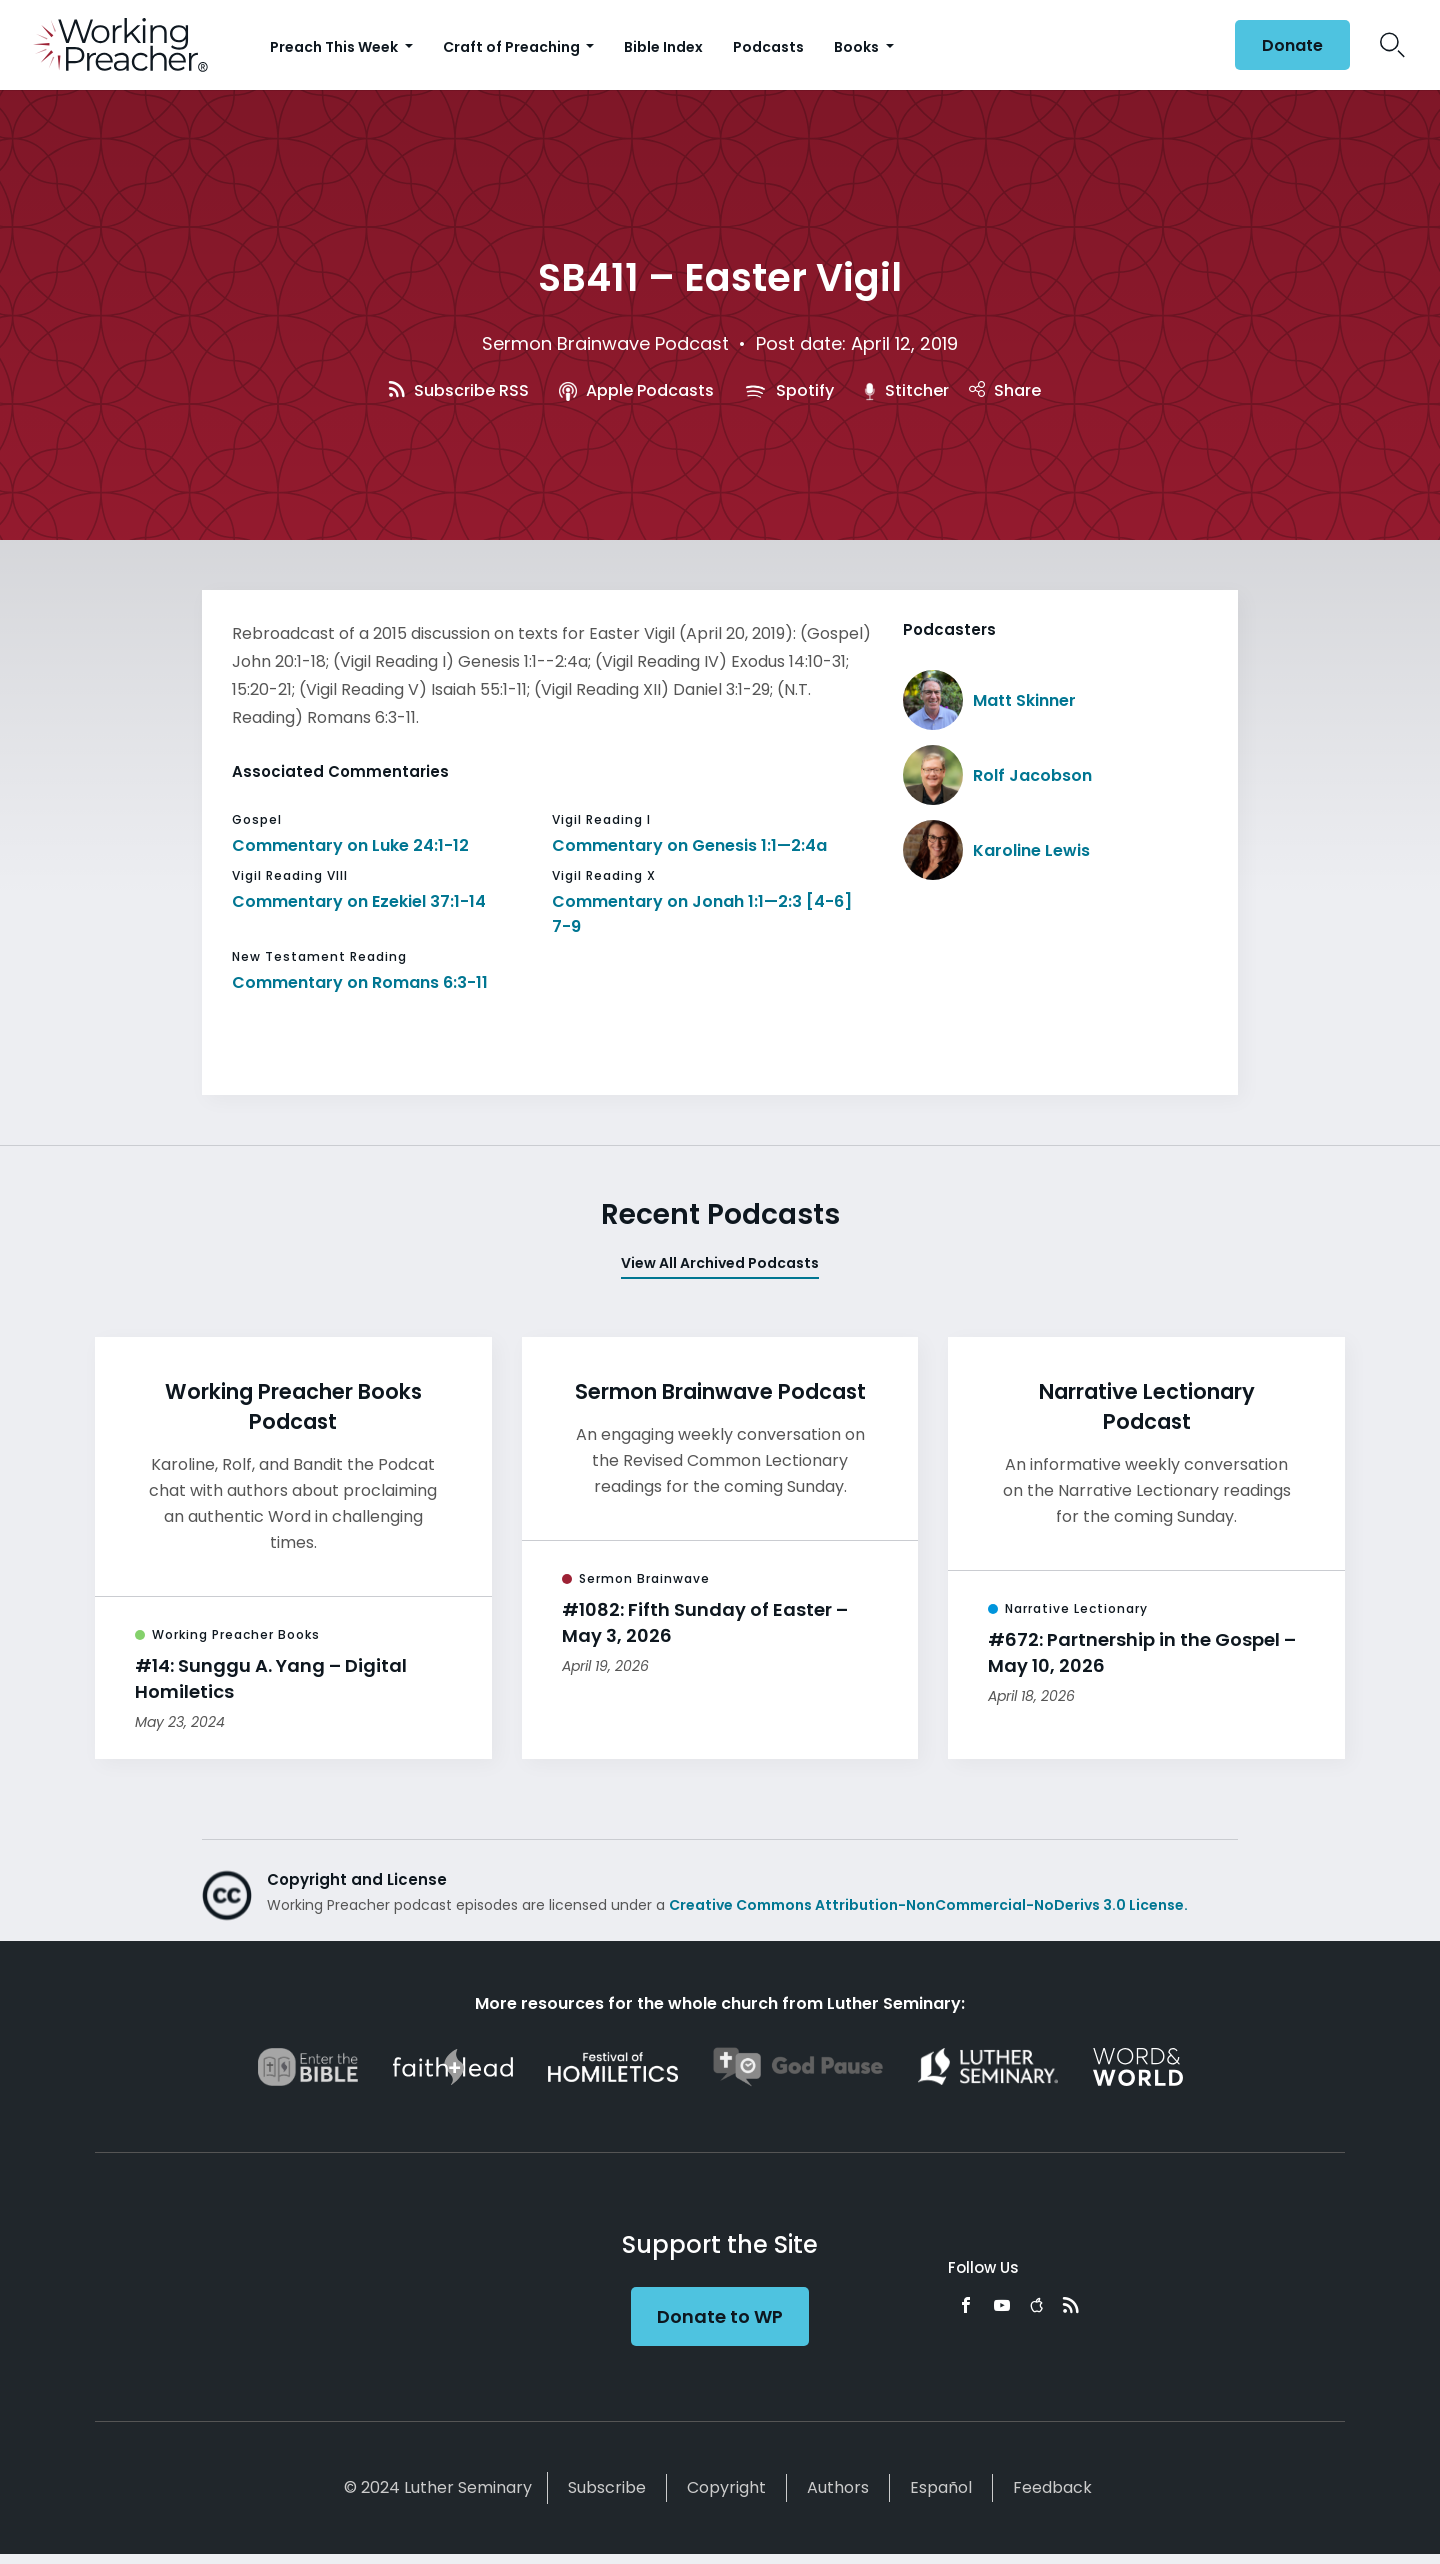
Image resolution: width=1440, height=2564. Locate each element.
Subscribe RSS (459, 390)
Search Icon (1392, 45)
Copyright (726, 2487)
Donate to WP (720, 2316)
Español (941, 2487)
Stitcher (907, 390)
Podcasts (768, 47)
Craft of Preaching (513, 47)
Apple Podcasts (636, 390)
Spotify (789, 390)
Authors (838, 2487)
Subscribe (607, 2487)
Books (858, 47)
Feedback (1052, 2487)
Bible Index (663, 47)
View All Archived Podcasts (720, 1263)
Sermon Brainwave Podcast (605, 343)
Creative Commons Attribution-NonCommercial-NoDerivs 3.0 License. (928, 1905)
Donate (1292, 45)
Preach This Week (335, 47)
